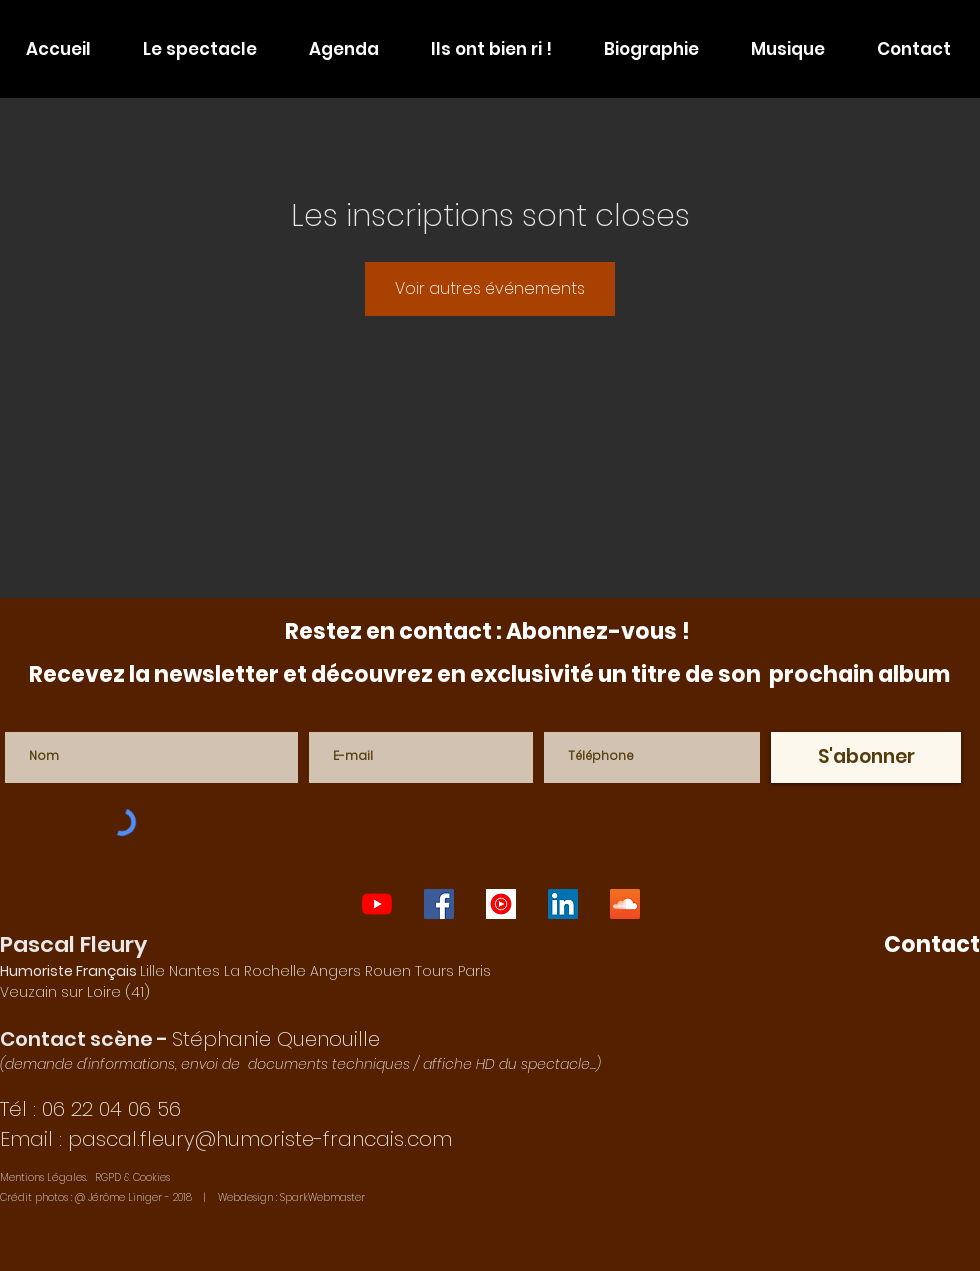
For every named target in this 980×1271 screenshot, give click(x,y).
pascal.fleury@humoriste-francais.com (260, 1139)
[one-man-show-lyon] (377, 904)
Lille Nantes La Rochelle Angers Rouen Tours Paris (245, 971)
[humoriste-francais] (625, 904)
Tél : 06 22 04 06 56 (90, 1109)
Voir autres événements (490, 288)
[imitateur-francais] (563, 904)
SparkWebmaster (322, 1197)
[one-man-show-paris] (439, 904)
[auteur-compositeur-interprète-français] (501, 904)
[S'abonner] (866, 757)
